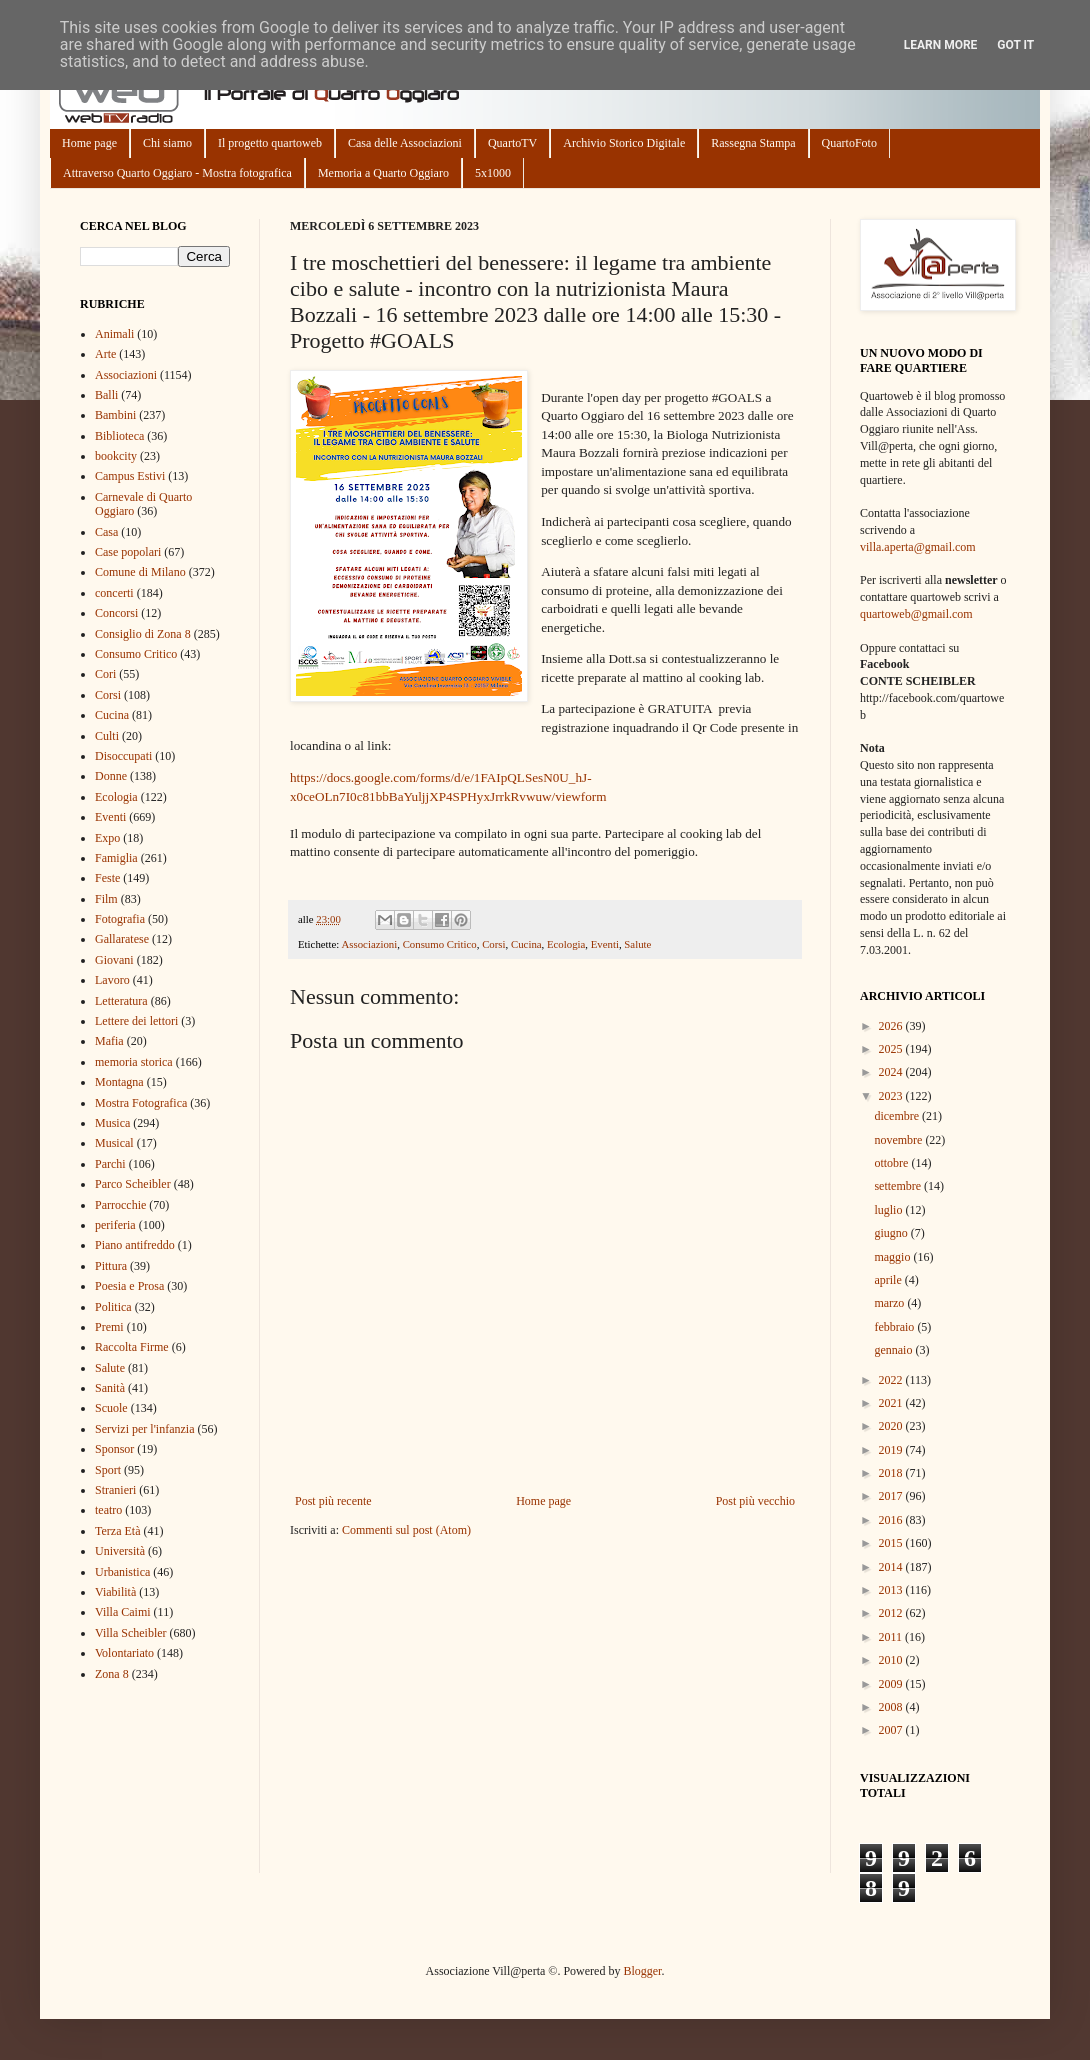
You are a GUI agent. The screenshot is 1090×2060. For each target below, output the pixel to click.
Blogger (642, 1971)
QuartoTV (512, 143)
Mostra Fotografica (141, 1103)
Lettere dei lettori (136, 1021)
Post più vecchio (755, 1501)
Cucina (526, 944)
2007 (892, 1730)
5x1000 (493, 173)
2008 (892, 1707)
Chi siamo (167, 143)
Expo (107, 838)
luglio (889, 1210)
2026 (892, 1026)
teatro (108, 1510)
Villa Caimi (123, 1612)
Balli (106, 395)
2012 (892, 1613)
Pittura (111, 1266)
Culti (107, 736)
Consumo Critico (440, 944)
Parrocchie (120, 1205)
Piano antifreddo (135, 1245)
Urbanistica (122, 1572)
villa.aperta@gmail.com (918, 547)
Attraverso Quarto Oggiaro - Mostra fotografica (177, 173)
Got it (1015, 45)
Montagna (119, 1082)
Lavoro (112, 980)
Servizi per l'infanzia (144, 1429)
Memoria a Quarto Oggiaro (383, 173)
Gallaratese (122, 939)
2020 (892, 1426)
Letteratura (121, 1001)
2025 (892, 1049)
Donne (111, 776)
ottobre (892, 1163)
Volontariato (124, 1653)
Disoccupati (123, 756)
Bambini (115, 415)
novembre (899, 1140)
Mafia (109, 1041)
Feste (107, 878)
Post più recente (333, 1501)
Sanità (110, 1388)
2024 (892, 1072)
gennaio (894, 1350)
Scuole (111, 1408)
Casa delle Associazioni (405, 143)
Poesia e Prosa (129, 1286)
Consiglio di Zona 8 (143, 634)
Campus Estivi (130, 476)
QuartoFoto (849, 143)
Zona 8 (112, 1674)
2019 (892, 1450)
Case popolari (128, 552)
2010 (892, 1660)
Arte (105, 354)
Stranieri (115, 1490)
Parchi (110, 1164)
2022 (892, 1380)
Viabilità (115, 1592)
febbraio (895, 1327)
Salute (637, 944)
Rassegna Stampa (753, 143)
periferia (115, 1225)
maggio (893, 1257)
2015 (892, 1543)
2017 (892, 1496)
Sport (108, 1470)
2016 (892, 1520)
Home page (89, 143)
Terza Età (117, 1531)
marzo (890, 1303)
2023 (892, 1096)
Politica (113, 1307)
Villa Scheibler (131, 1633)
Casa (106, 532)
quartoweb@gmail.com (916, 614)
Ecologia (566, 944)
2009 (892, 1684)
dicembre (898, 1116)
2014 (892, 1567)
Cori (105, 674)
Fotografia (120, 919)
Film (106, 899)
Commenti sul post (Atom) (406, 1530)
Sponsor (114, 1449)
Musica (112, 1123)
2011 (892, 1637)
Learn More (941, 45)
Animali (114, 334)
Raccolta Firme (132, 1347)
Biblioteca (119, 436)
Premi (109, 1327)
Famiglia (116, 858)
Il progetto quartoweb (270, 143)
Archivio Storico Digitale (624, 143)
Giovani (114, 960)
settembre (899, 1186)
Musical (114, 1143)
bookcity (116, 456)
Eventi (605, 944)
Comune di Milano (140, 572)
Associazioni (369, 944)
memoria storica (134, 1062)
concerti (114, 593)
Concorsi (116, 613)
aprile (889, 1280)
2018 (892, 1473)
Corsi (493, 944)
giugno (892, 1233)
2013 (892, 1590)
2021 (892, 1403)
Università (120, 1551)
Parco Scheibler (133, 1184)
